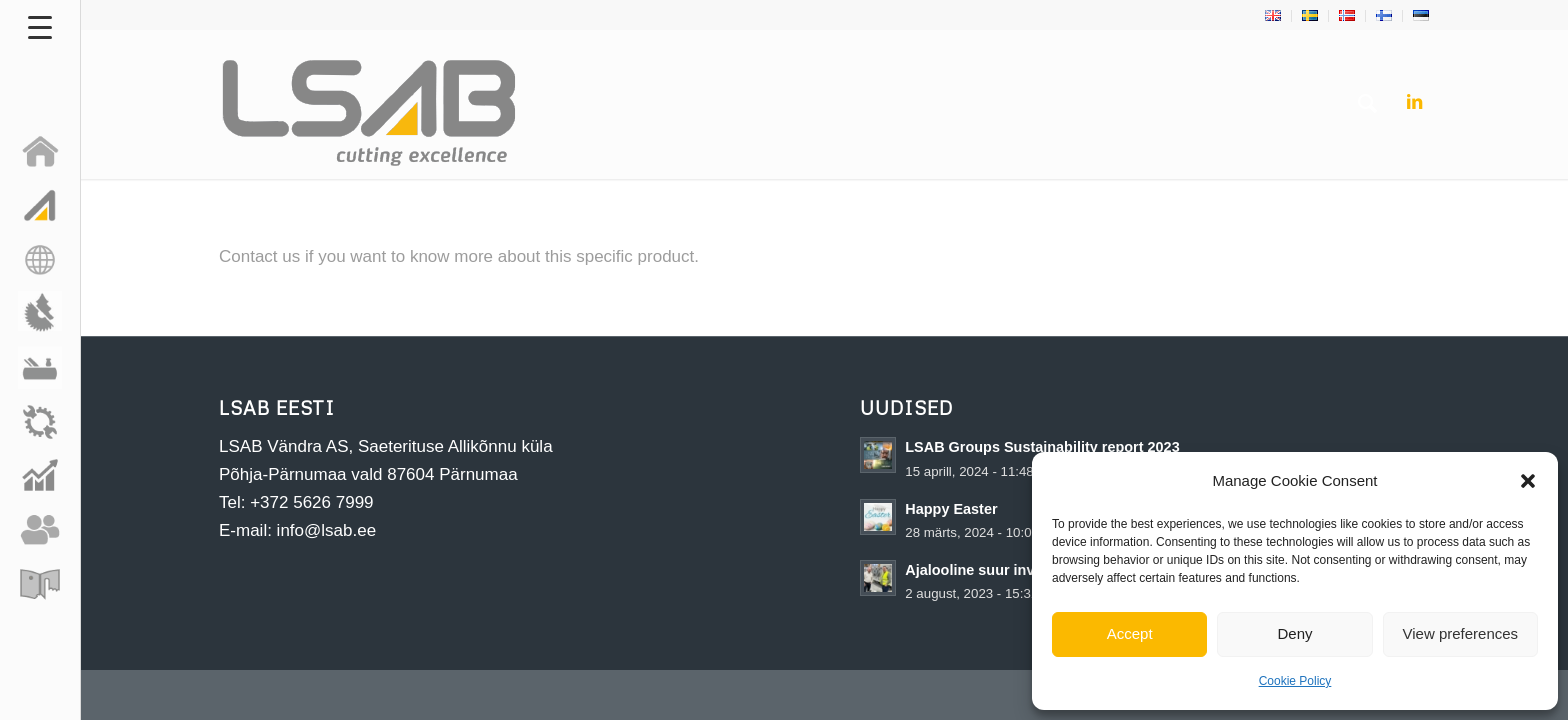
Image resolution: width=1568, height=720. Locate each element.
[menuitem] (1273, 16)
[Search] (1367, 104)
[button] (1528, 481)
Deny (1294, 633)
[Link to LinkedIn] (1414, 103)
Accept (1130, 633)
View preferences (1461, 633)
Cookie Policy (1295, 681)
